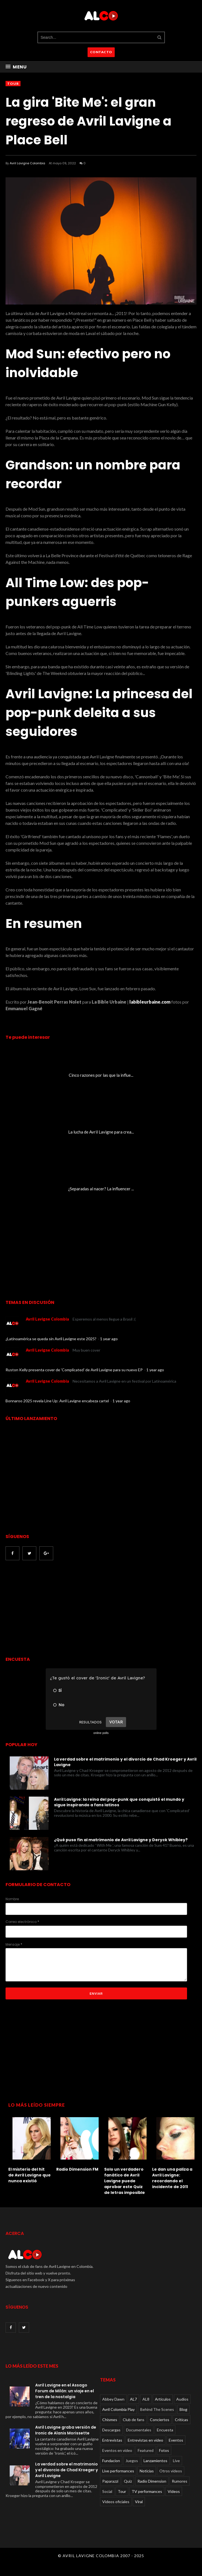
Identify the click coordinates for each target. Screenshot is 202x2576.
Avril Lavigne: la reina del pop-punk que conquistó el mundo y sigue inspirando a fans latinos (119, 1802)
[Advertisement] (52, 1609)
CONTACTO (101, 52)
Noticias (147, 2470)
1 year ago (109, 1338)
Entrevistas (112, 2440)
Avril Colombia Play (118, 2409)
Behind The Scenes (157, 2409)
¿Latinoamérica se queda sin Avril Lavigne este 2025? (51, 1338)
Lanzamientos (155, 2460)
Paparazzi (110, 2481)
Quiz (128, 2481)
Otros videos (170, 2470)
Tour (13, 83)
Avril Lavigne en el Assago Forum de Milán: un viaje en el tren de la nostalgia (64, 2391)
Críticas (181, 2419)
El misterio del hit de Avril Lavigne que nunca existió (29, 2175)
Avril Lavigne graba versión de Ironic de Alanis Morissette (65, 2430)
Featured (146, 2450)
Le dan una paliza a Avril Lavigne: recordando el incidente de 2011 (172, 2177)
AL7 (133, 2399)
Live (176, 2460)
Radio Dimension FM (77, 2169)
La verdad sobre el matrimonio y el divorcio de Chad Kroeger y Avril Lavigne (125, 1761)
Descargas (111, 2429)
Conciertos (159, 2419)
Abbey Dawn (113, 2399)
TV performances (147, 2491)
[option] (29, 2148)
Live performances (118, 2470)
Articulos (163, 2399)
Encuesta (165, 2429)
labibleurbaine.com (149, 1001)
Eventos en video (117, 2450)
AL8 (145, 2399)
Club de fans (133, 2419)
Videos (174, 2491)
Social (107, 2491)
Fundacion (111, 2460)
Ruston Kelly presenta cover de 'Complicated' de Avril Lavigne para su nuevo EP (75, 1369)
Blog (183, 2409)
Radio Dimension (151, 2481)
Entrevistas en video (145, 2440)
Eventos (176, 2440)
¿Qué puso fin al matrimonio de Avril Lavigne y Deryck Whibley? (121, 1840)
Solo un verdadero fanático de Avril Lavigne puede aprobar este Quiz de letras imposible (124, 2180)
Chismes (109, 2419)
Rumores (179, 2481)
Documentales (138, 2429)
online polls (101, 1733)
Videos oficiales (115, 2501)
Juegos (132, 2460)
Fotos (164, 2450)
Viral (139, 2501)
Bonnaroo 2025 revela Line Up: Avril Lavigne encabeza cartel (58, 1400)
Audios (182, 2399)
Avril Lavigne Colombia (27, 163)
